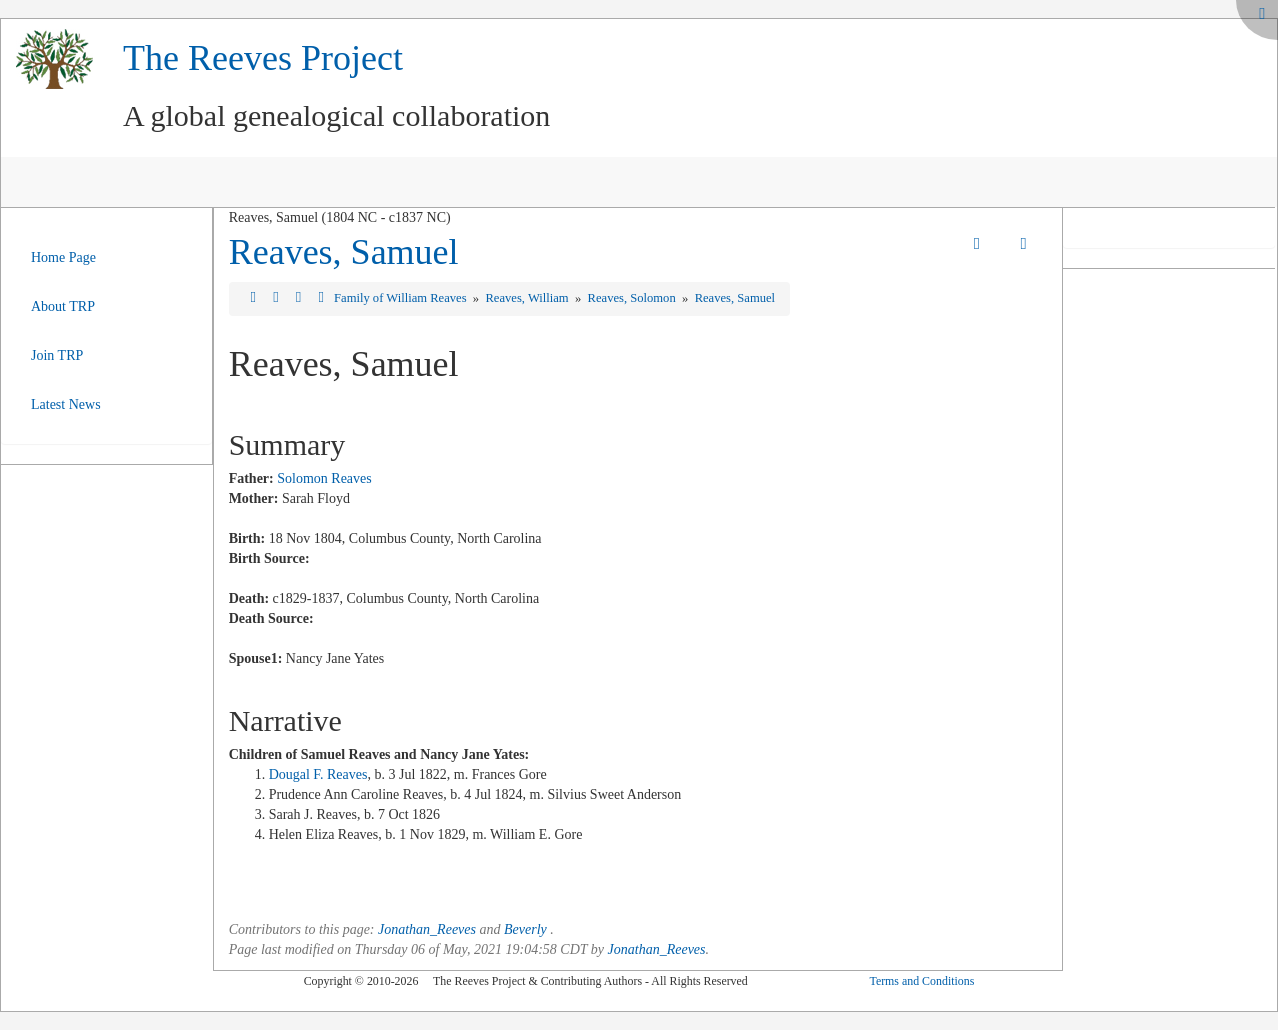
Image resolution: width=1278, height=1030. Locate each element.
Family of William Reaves (402, 298)
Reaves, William (528, 298)
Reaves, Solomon (633, 298)
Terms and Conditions (921, 981)
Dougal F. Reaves (318, 774)
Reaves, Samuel (344, 252)
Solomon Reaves (324, 478)
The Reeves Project (263, 58)
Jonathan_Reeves (427, 929)
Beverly (525, 929)
